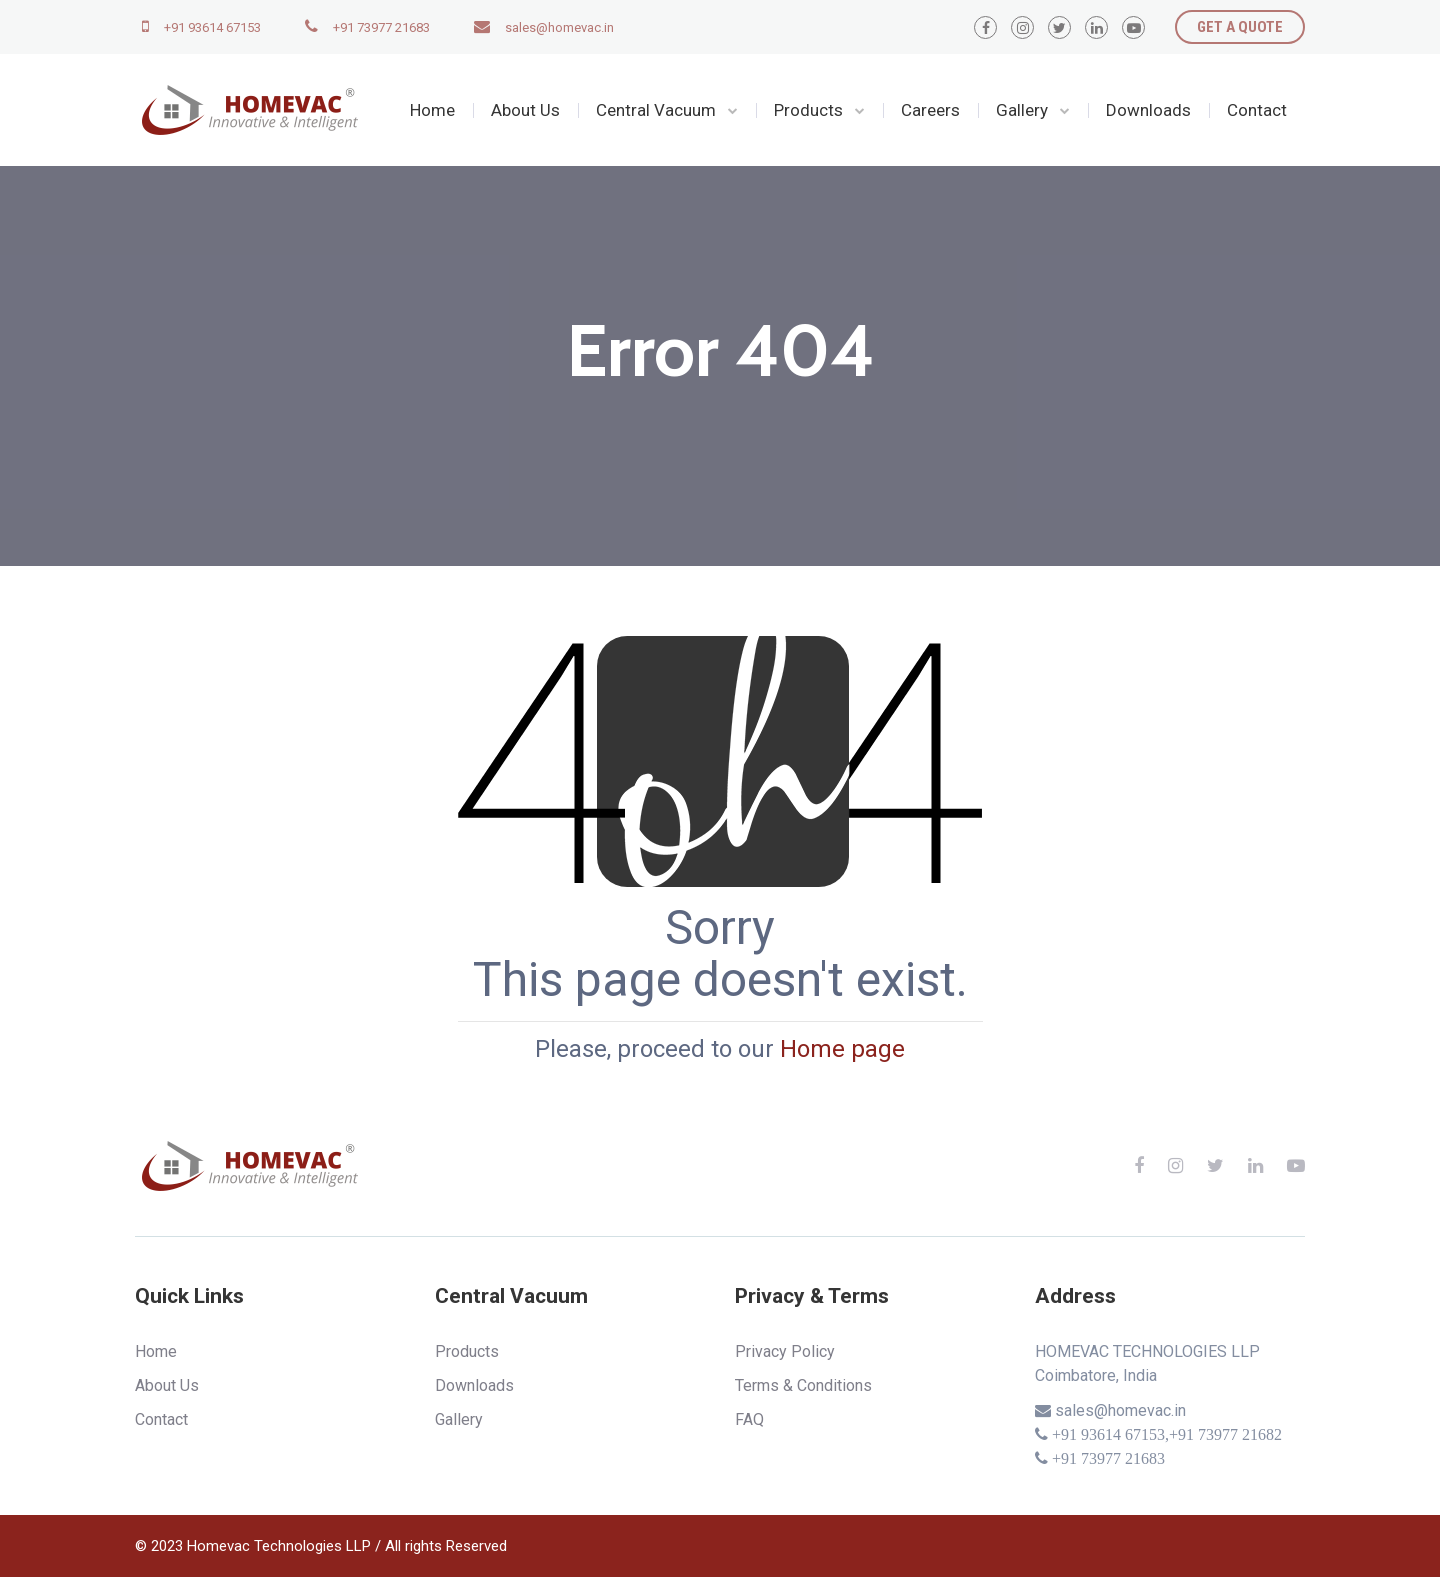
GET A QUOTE (1240, 27)
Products (808, 110)
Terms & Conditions (803, 1385)
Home (432, 110)
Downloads (1148, 110)
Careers (930, 110)
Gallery (1022, 110)
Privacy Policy (785, 1351)
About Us (525, 110)
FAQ (749, 1419)
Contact (1257, 110)
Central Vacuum (656, 110)
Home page (842, 1049)
